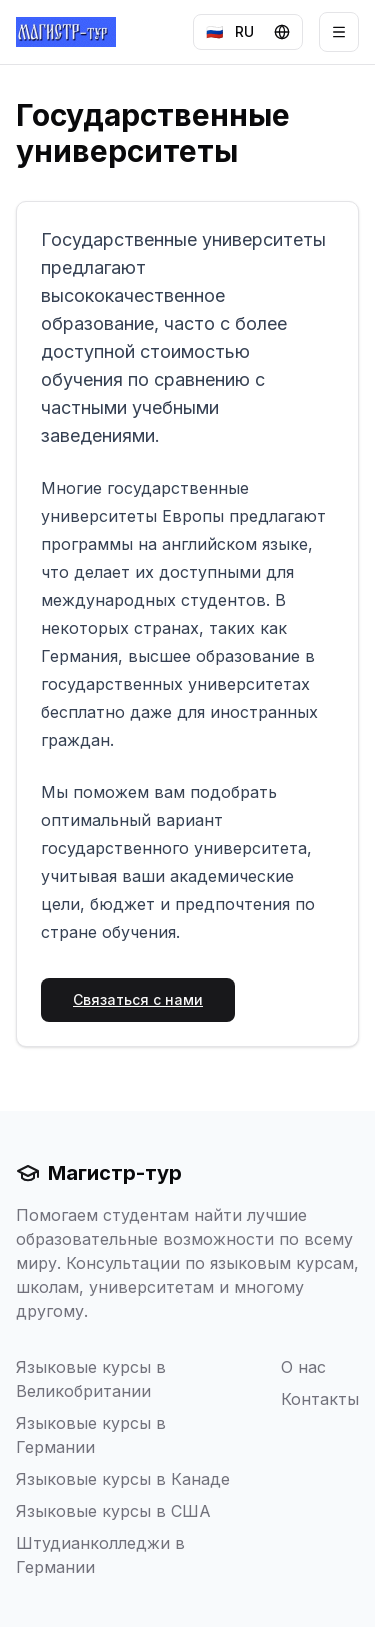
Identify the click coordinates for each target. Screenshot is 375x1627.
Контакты (320, 1399)
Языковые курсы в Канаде (123, 1479)
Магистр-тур (99, 1173)
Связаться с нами (138, 999)
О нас (303, 1367)
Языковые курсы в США (113, 1511)
